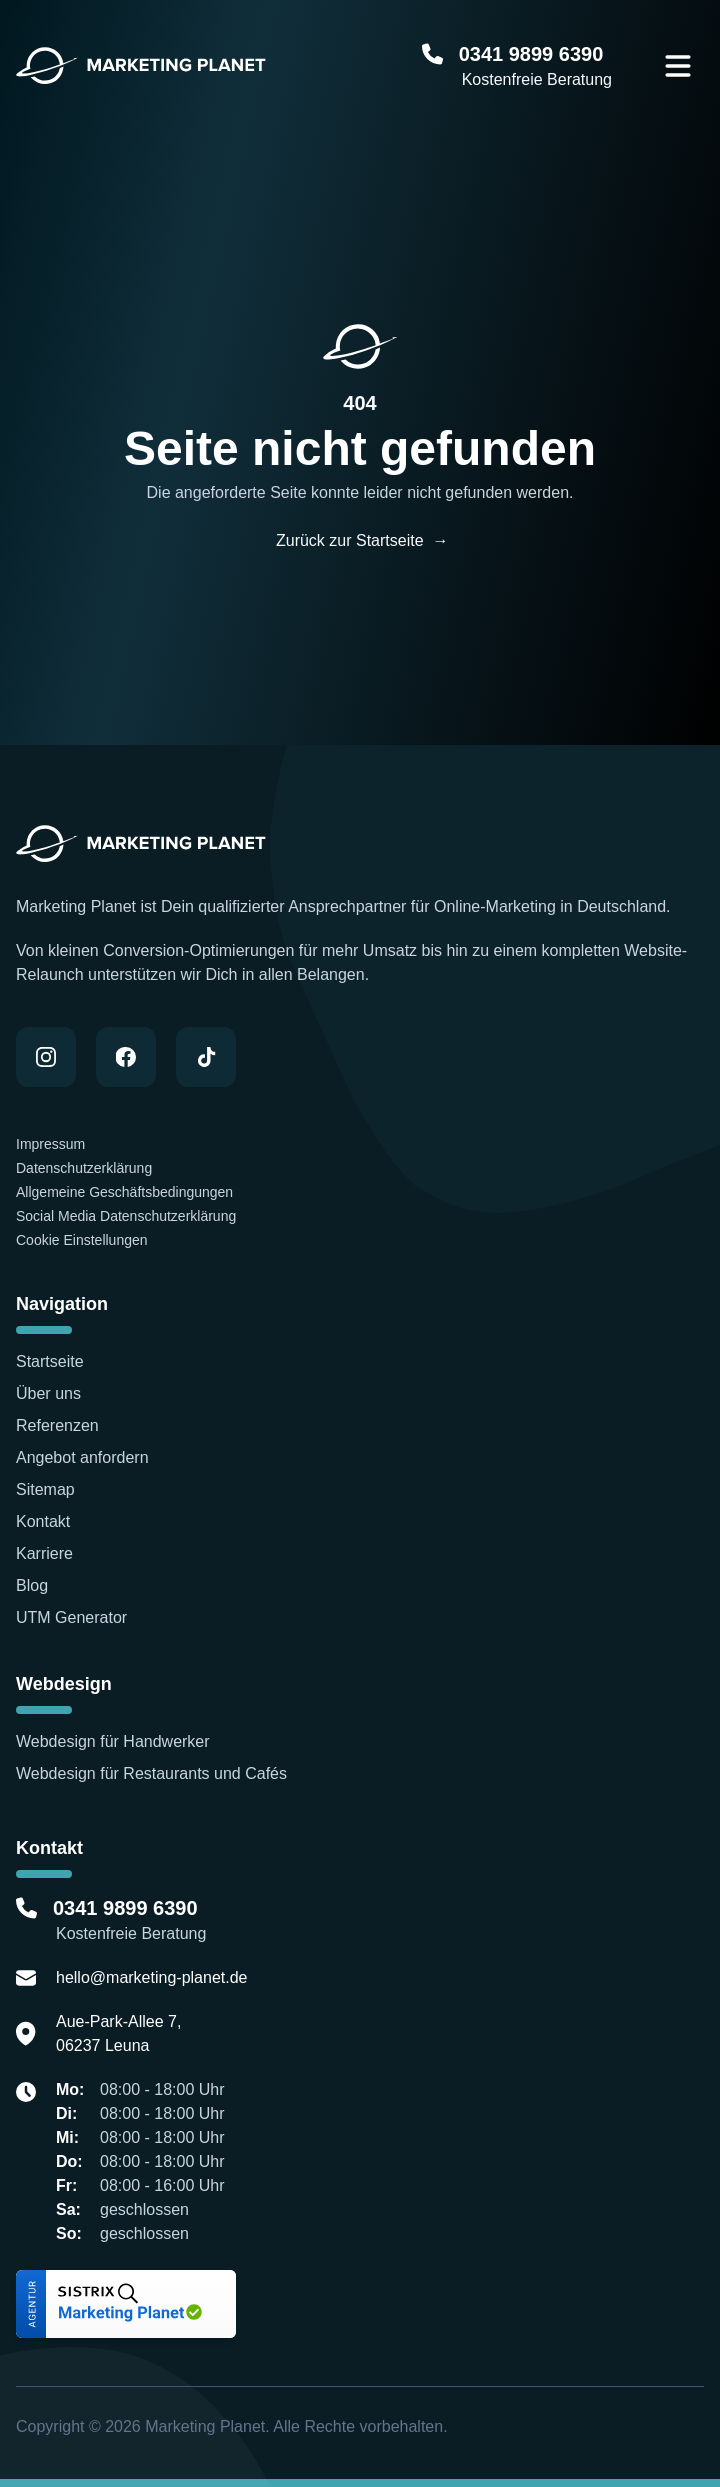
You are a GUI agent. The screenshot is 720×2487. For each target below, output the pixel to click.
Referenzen (59, 1425)
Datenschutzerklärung (84, 1168)
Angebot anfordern (82, 1457)
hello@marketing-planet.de (151, 1977)
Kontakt (43, 1521)
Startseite (50, 1361)
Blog (32, 1585)
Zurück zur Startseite (360, 540)
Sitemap (45, 1489)
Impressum (52, 1144)
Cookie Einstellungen (82, 1240)
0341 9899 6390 (534, 54)
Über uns (48, 1393)
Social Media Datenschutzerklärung (126, 1216)
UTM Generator (71, 1617)
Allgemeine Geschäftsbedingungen (124, 1192)
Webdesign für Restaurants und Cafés (151, 1773)
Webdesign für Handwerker (113, 1741)
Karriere (44, 1553)
